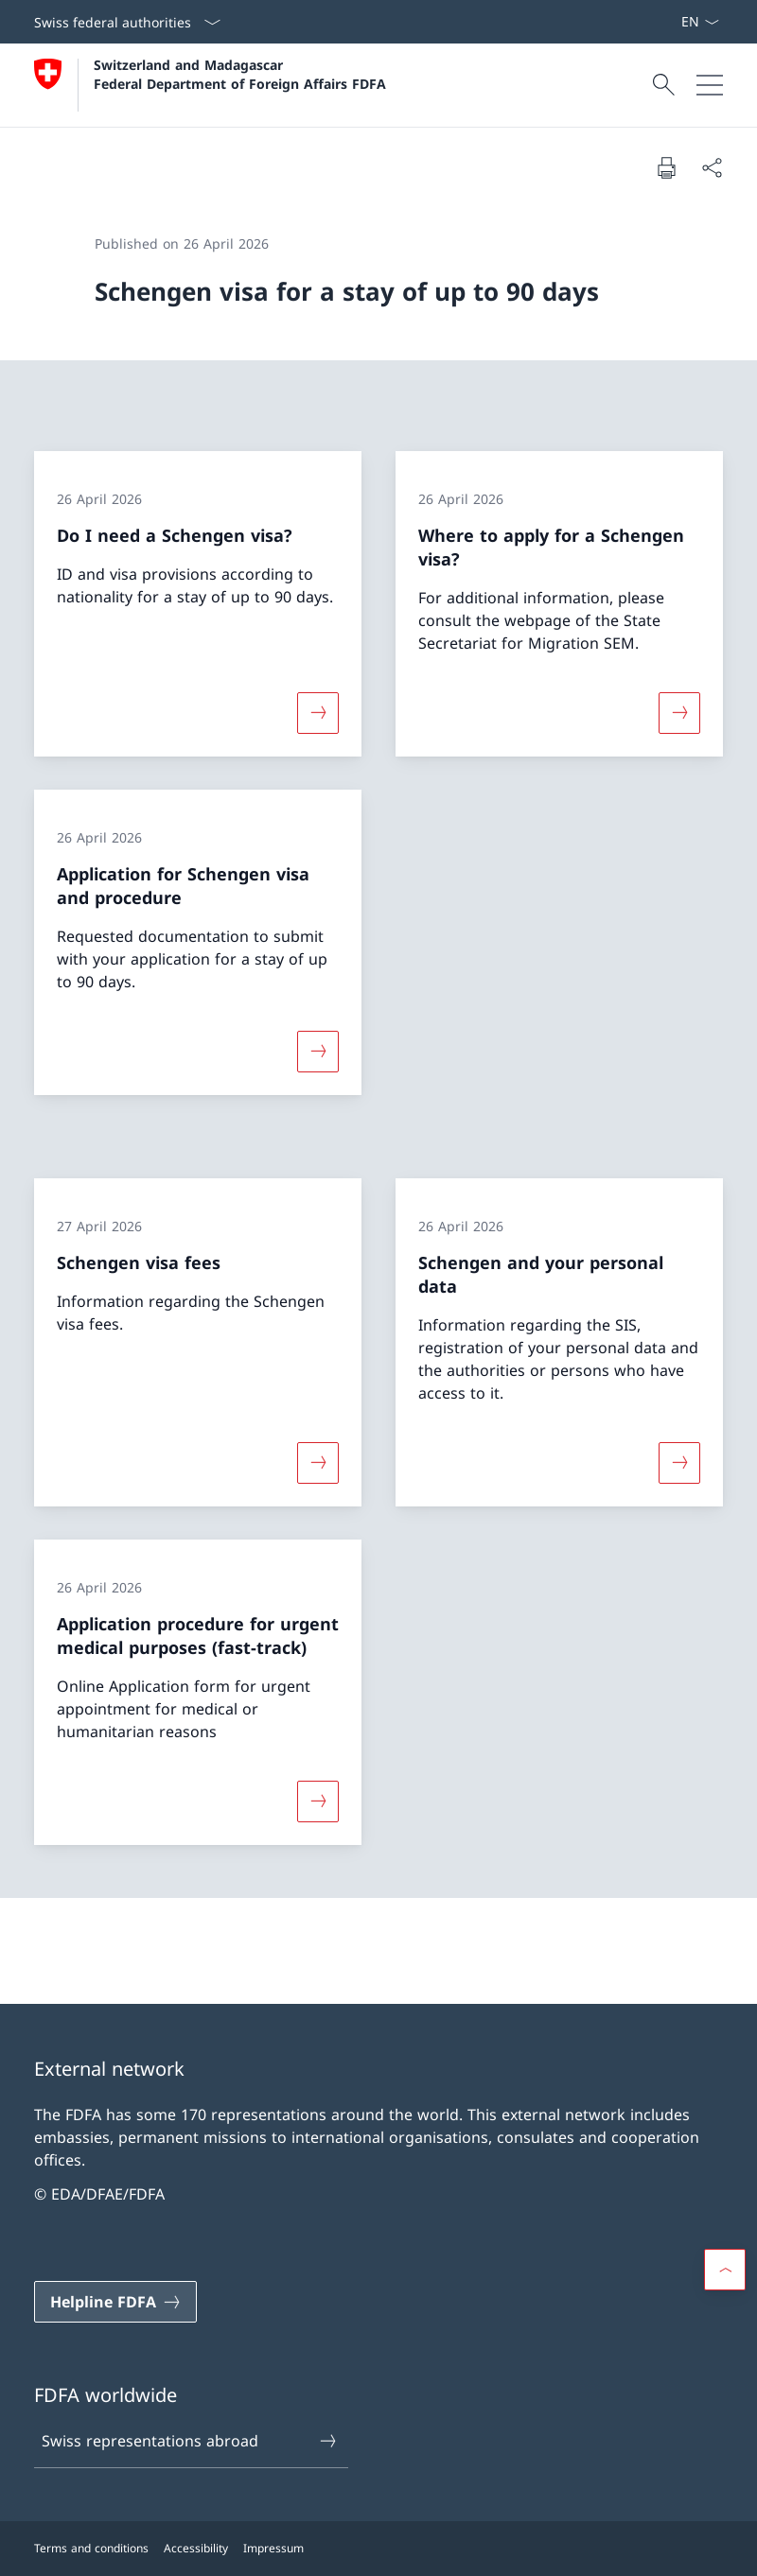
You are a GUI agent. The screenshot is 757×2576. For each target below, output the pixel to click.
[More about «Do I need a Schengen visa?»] (318, 712)
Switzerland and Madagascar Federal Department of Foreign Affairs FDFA (240, 74)
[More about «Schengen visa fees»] (318, 1462)
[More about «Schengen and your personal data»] (679, 1462)
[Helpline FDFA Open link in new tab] (115, 2302)
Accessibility (196, 2548)
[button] (725, 2269)
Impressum (273, 2548)
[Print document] (666, 167)
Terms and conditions (91, 2548)
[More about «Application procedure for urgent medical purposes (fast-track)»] (318, 1801)
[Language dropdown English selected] (700, 22)
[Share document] (711, 167)
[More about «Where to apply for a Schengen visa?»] (679, 712)
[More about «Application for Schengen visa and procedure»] (318, 1051)
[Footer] (378, 2548)
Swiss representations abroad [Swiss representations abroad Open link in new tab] (190, 2440)
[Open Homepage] (210, 85)
